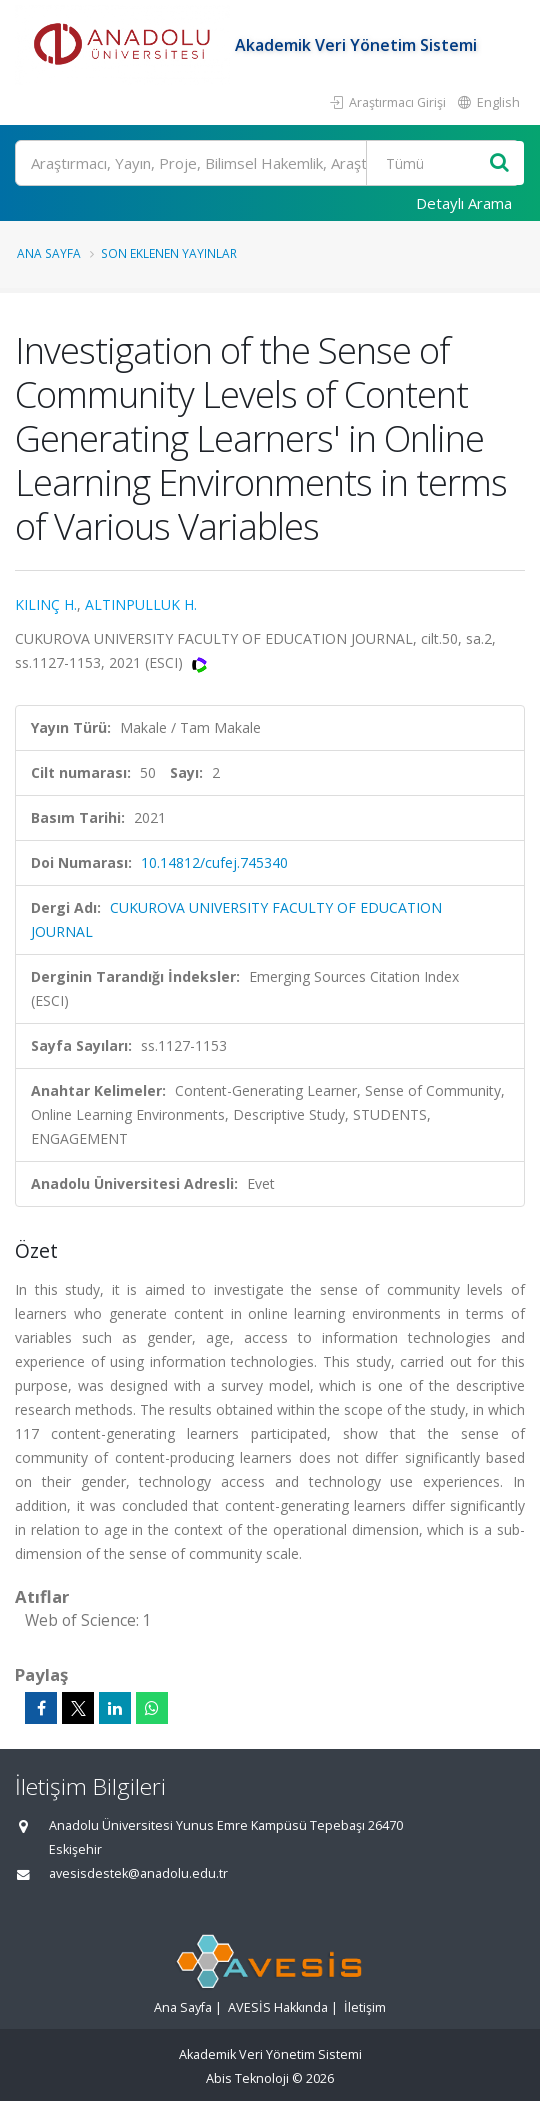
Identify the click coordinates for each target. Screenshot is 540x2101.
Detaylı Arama (464, 203)
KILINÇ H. (46, 604)
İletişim (365, 2007)
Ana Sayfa (49, 253)
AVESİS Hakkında (278, 2007)
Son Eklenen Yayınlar (169, 253)
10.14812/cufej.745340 (214, 862)
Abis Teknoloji (247, 2078)
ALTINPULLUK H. (141, 604)
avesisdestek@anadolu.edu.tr (138, 1873)
